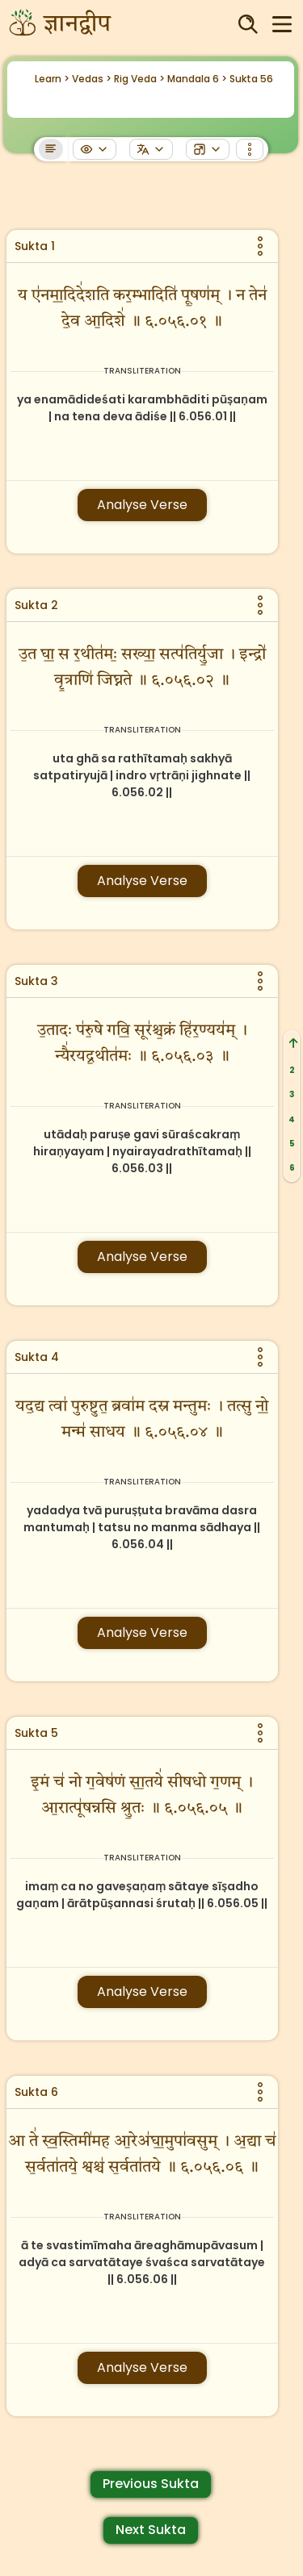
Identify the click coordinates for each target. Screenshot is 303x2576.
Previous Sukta (151, 2483)
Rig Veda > (139, 79)
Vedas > (92, 79)
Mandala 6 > (197, 79)
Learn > (52, 79)
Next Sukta (151, 2529)
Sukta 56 (251, 79)
